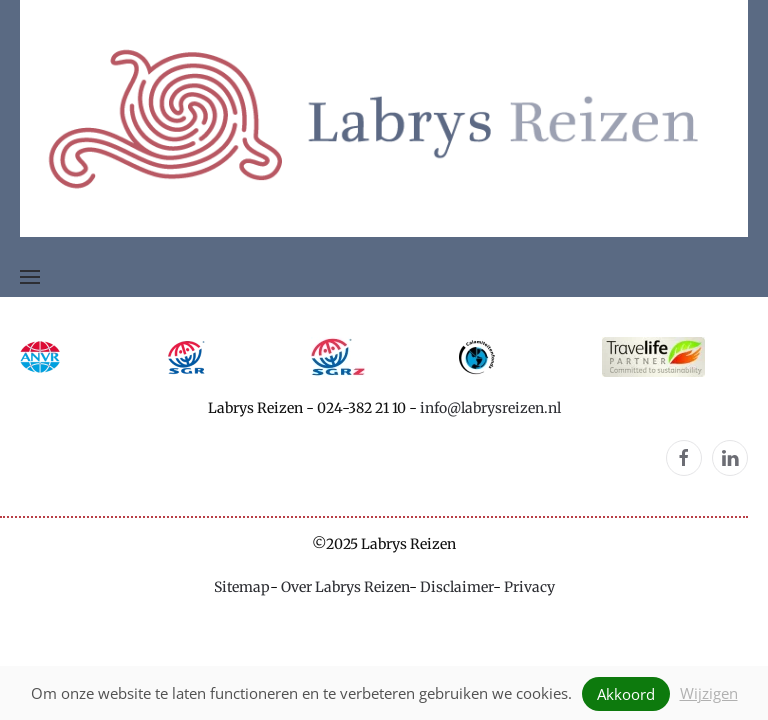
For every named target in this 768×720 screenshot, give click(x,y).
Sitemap (242, 587)
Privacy (529, 587)
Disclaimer (456, 587)
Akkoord (626, 694)
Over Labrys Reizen (345, 587)
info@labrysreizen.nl (490, 408)
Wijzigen (709, 693)
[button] (30, 277)
